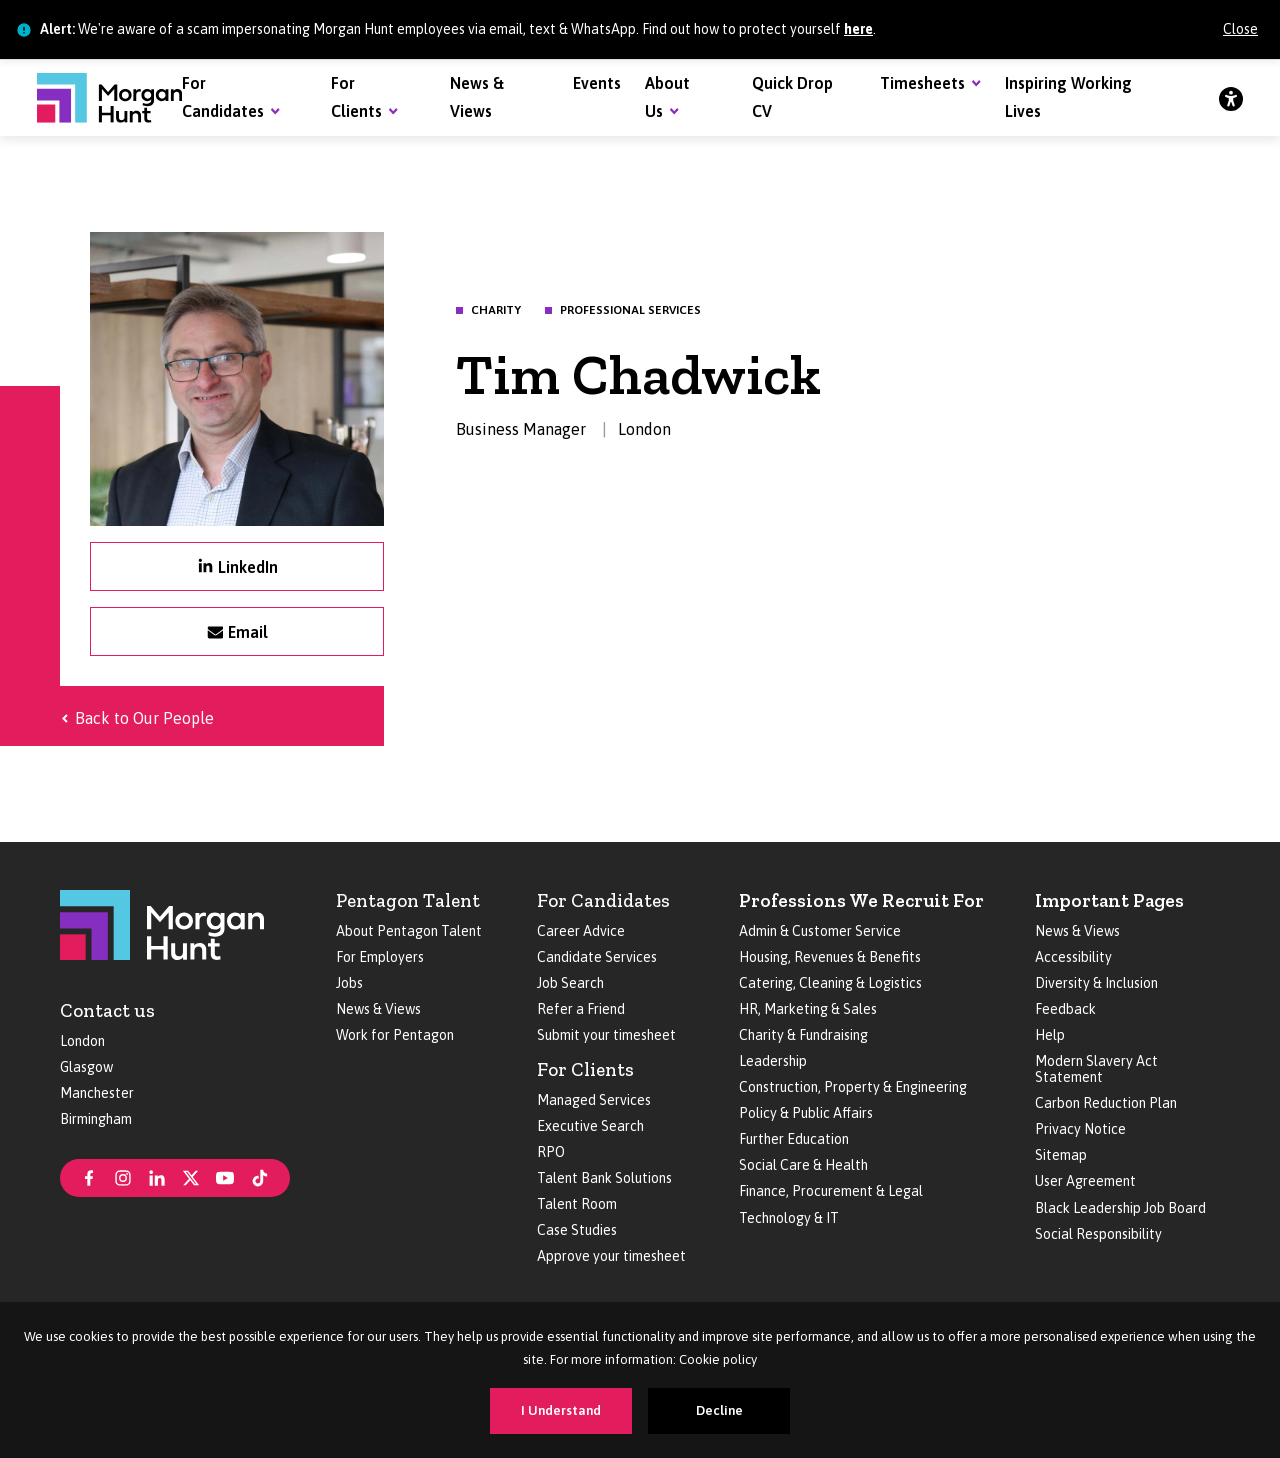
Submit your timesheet (606, 1035)
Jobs (349, 983)
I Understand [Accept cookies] (561, 1410)
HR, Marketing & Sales (808, 1009)
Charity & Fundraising (803, 1035)
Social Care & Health (803, 1165)
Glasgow (86, 1067)
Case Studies (577, 1230)
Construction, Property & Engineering (853, 1087)
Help (1050, 1035)
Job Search (570, 983)
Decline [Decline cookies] (719, 1410)
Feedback (1065, 1009)
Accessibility (1073, 957)
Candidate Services (597, 957)
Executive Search (590, 1126)
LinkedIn (248, 567)
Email (248, 632)
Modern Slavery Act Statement (1096, 1069)
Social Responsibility (1098, 1234)
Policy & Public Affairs (806, 1113)
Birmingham (96, 1119)
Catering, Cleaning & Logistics (830, 983)
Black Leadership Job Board (1120, 1208)
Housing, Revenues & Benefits (830, 957)
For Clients (585, 1069)
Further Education (794, 1139)
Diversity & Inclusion (1096, 983)
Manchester (97, 1093)
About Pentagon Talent (409, 931)
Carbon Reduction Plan (1106, 1103)
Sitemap (1061, 1155)
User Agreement (1085, 1181)
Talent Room (577, 1204)
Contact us (107, 1010)
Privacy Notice (1080, 1129)
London (82, 1041)
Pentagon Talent (408, 900)
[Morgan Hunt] (109, 98)
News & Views (378, 1009)
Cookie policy (718, 1359)
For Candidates (603, 900)
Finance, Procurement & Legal (831, 1191)
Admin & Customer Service (820, 931)
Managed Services (594, 1100)
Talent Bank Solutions (604, 1178)
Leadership (773, 1061)
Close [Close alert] (1240, 29)
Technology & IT (789, 1218)
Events (597, 83)
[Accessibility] (1231, 98)
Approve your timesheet (611, 1256)
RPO (551, 1152)
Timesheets (922, 83)
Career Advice (581, 931)
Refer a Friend (581, 1009)
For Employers (380, 957)
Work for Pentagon (395, 1035)
